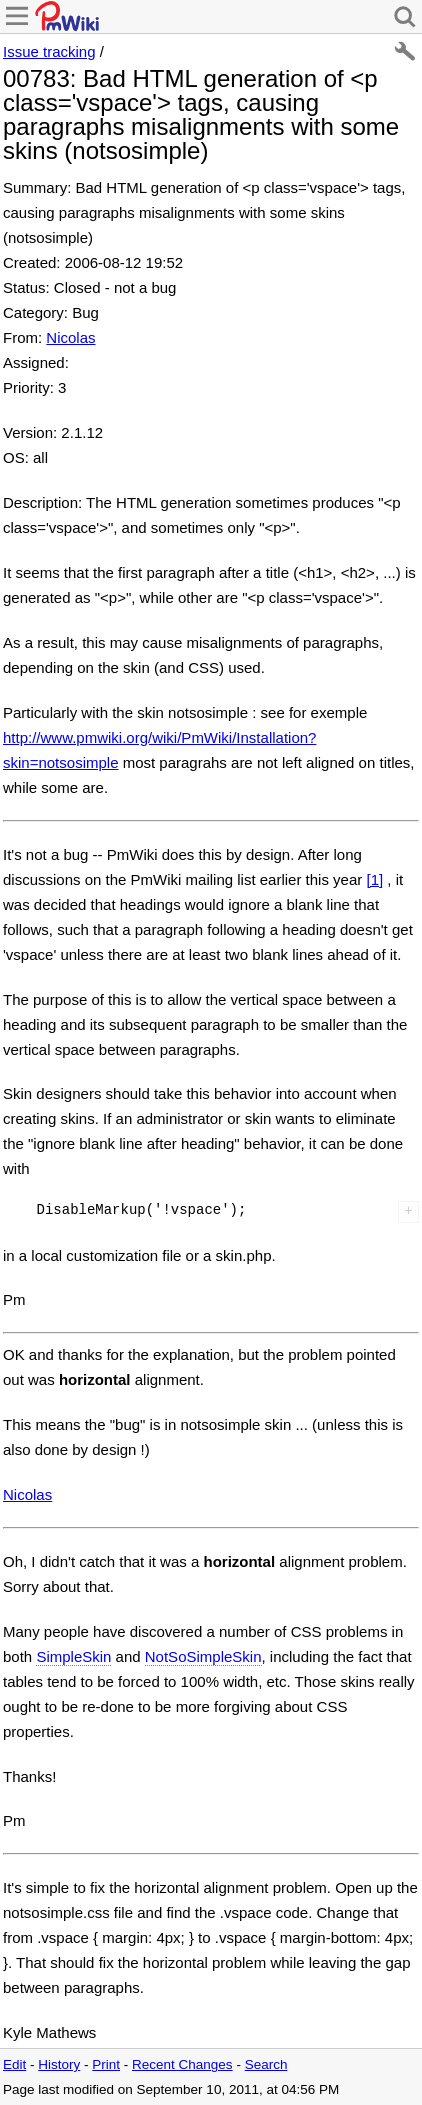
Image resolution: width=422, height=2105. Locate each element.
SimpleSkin (73, 1656)
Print (106, 2064)
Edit (14, 2064)
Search (266, 2064)
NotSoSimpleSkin (203, 1656)
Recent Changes (182, 2064)
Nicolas (70, 337)
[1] (374, 879)
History (59, 2064)
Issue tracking (49, 51)
